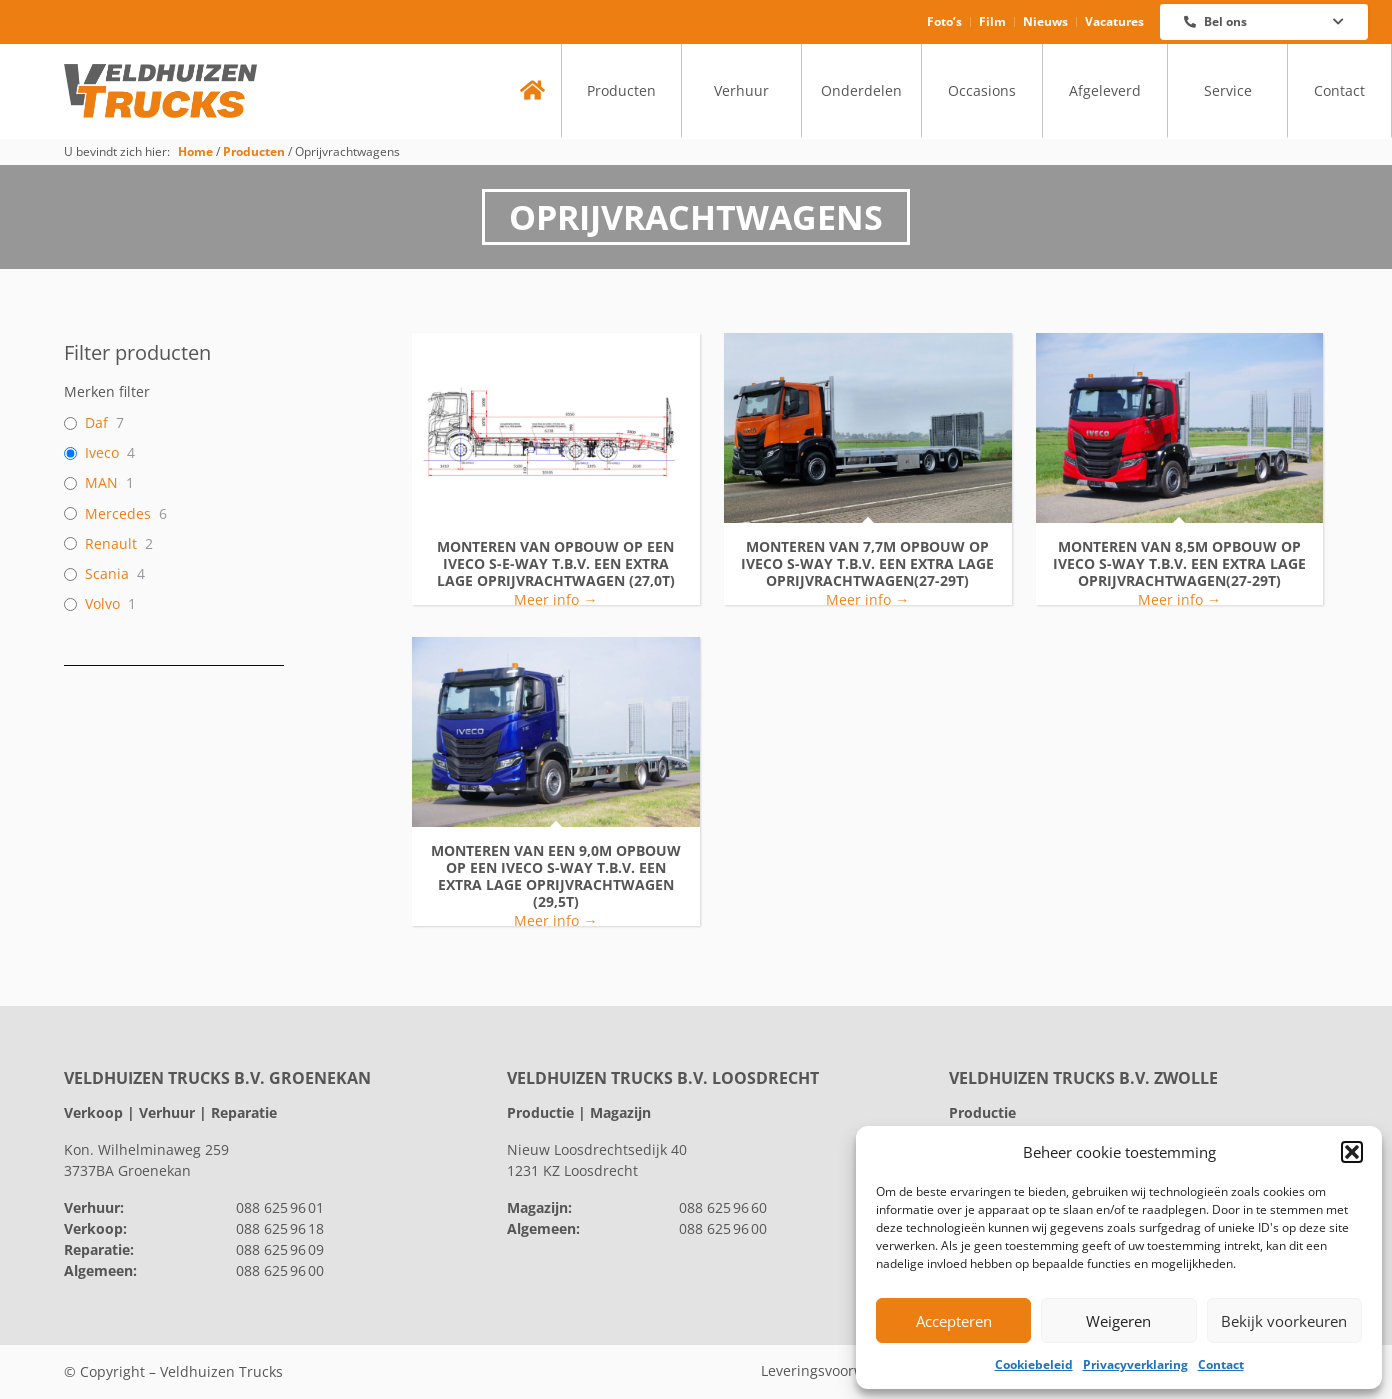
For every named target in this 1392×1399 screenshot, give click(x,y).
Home (195, 151)
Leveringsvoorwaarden (837, 1371)
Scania (107, 574)
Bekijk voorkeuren (1284, 1321)
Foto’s (944, 21)
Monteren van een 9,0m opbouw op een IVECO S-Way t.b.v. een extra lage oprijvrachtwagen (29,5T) (556, 876)
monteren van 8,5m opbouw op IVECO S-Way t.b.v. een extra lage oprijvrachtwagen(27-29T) (1179, 564)
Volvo (102, 604)
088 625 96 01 (280, 1207)
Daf (96, 423)
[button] (1352, 1152)
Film (992, 21)
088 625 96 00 (280, 1270)
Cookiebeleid (1034, 1364)
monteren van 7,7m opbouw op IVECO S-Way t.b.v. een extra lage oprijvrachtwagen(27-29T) (867, 564)
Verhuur (741, 90)
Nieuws (1045, 21)
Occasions (982, 90)
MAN (101, 483)
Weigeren (1118, 1321)
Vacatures (1114, 21)
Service (1228, 90)
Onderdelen (861, 90)
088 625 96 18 (280, 1228)
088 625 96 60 (723, 1207)
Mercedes (118, 514)
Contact (1221, 1364)
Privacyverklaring (1135, 1364)
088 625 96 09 (280, 1249)
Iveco (102, 453)
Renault (111, 544)
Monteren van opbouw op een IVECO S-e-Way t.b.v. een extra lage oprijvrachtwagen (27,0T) (556, 564)
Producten (621, 90)
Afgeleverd (1105, 90)
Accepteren (954, 1321)
